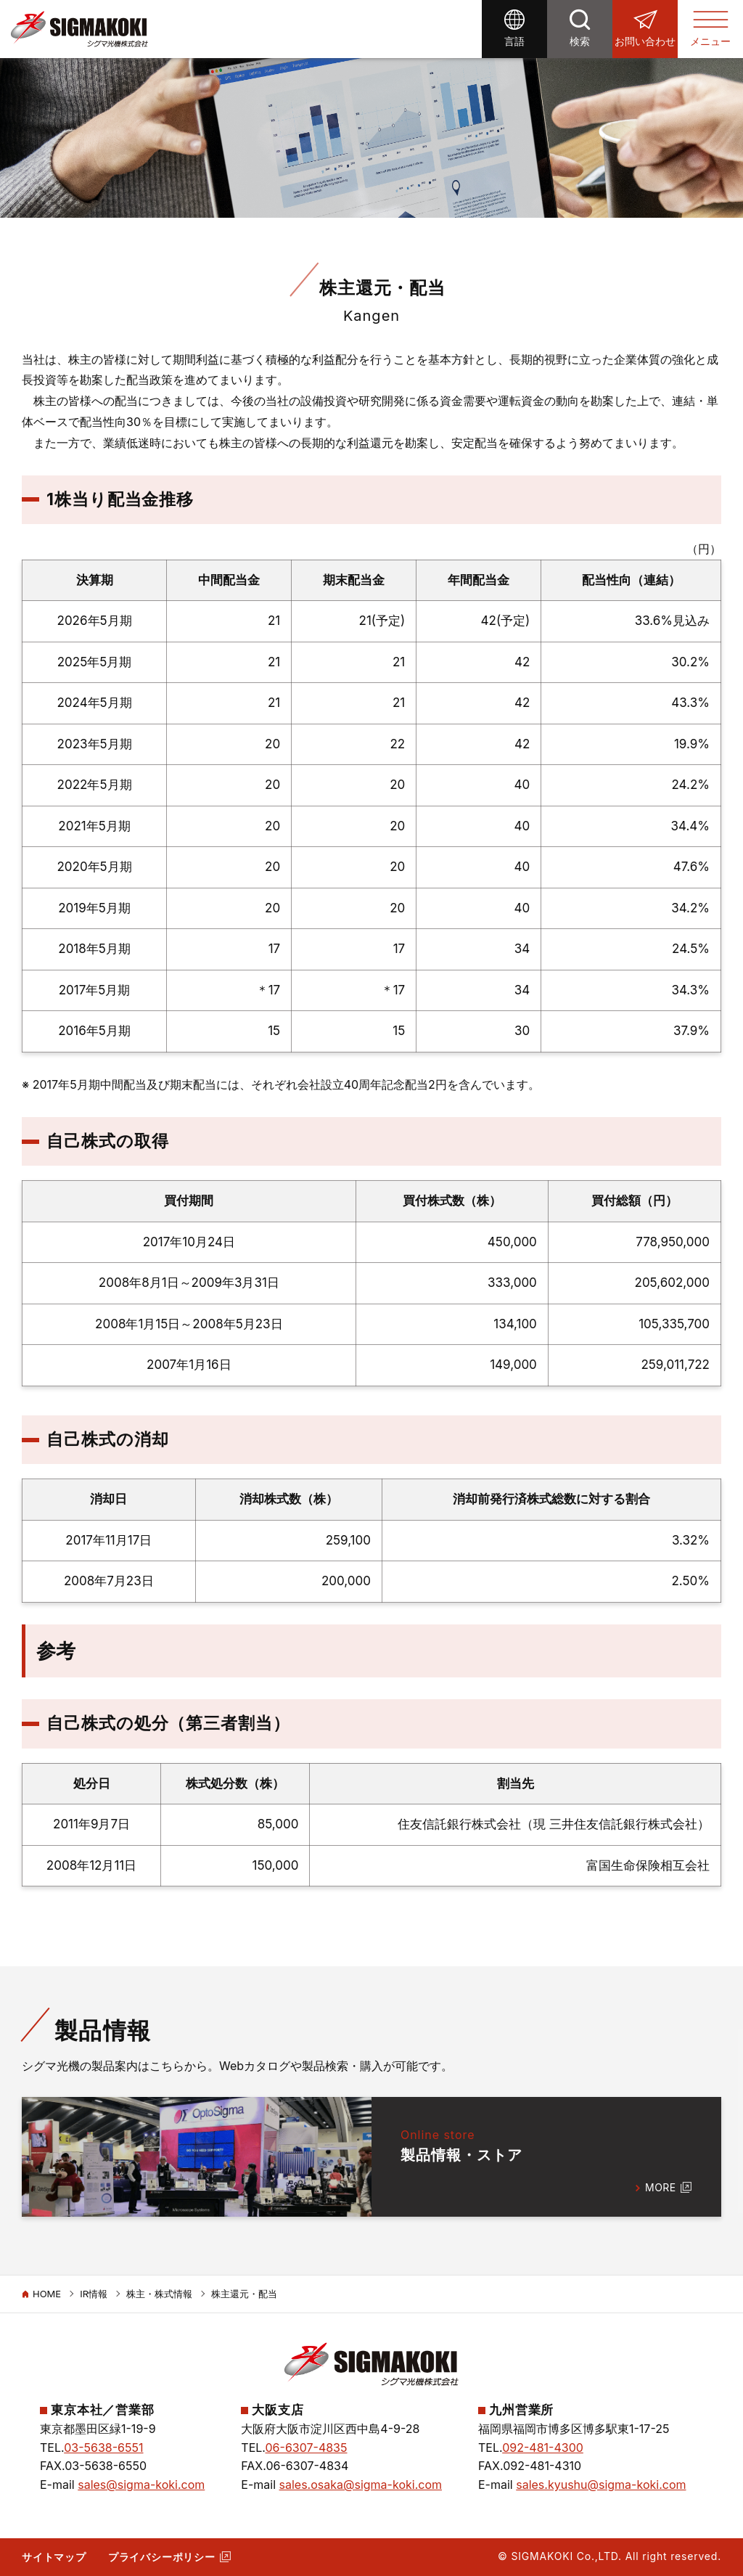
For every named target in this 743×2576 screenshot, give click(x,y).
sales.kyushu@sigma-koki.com (601, 2484)
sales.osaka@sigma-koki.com (360, 2484)
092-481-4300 (542, 2447)
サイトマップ (54, 2557)
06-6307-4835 (307, 2447)
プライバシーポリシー (161, 2557)
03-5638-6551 (103, 2447)
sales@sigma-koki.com (141, 2484)
